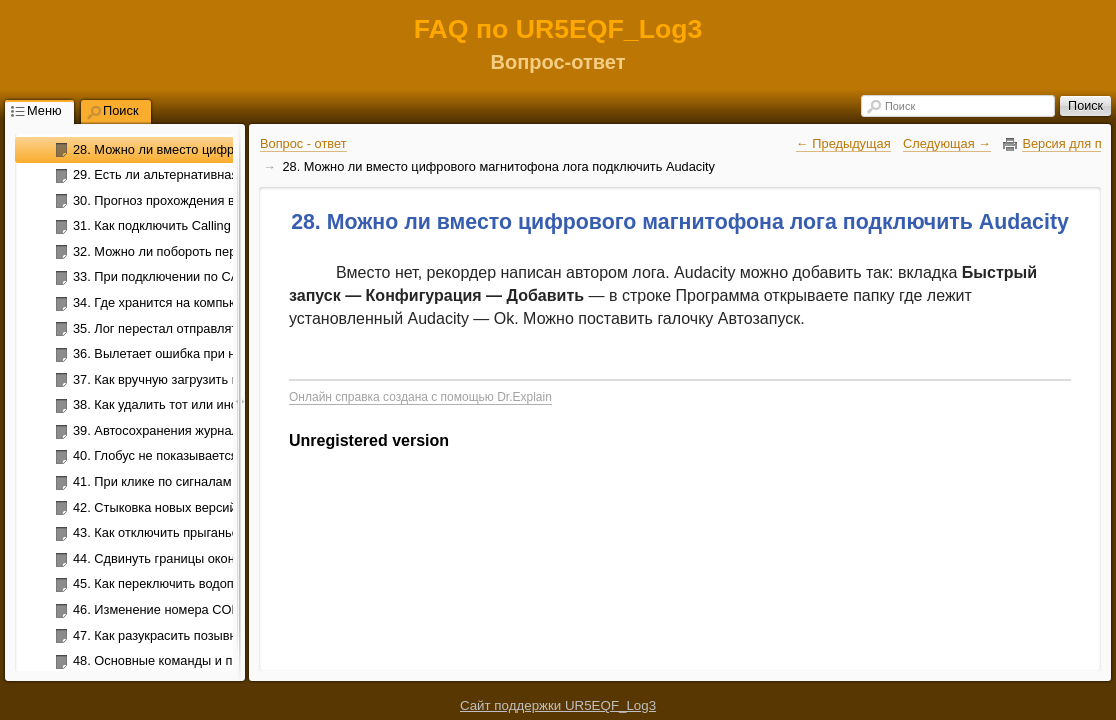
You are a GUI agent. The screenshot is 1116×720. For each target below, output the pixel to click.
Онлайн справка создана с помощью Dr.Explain (420, 397)
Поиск (900, 106)
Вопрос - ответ (303, 143)
